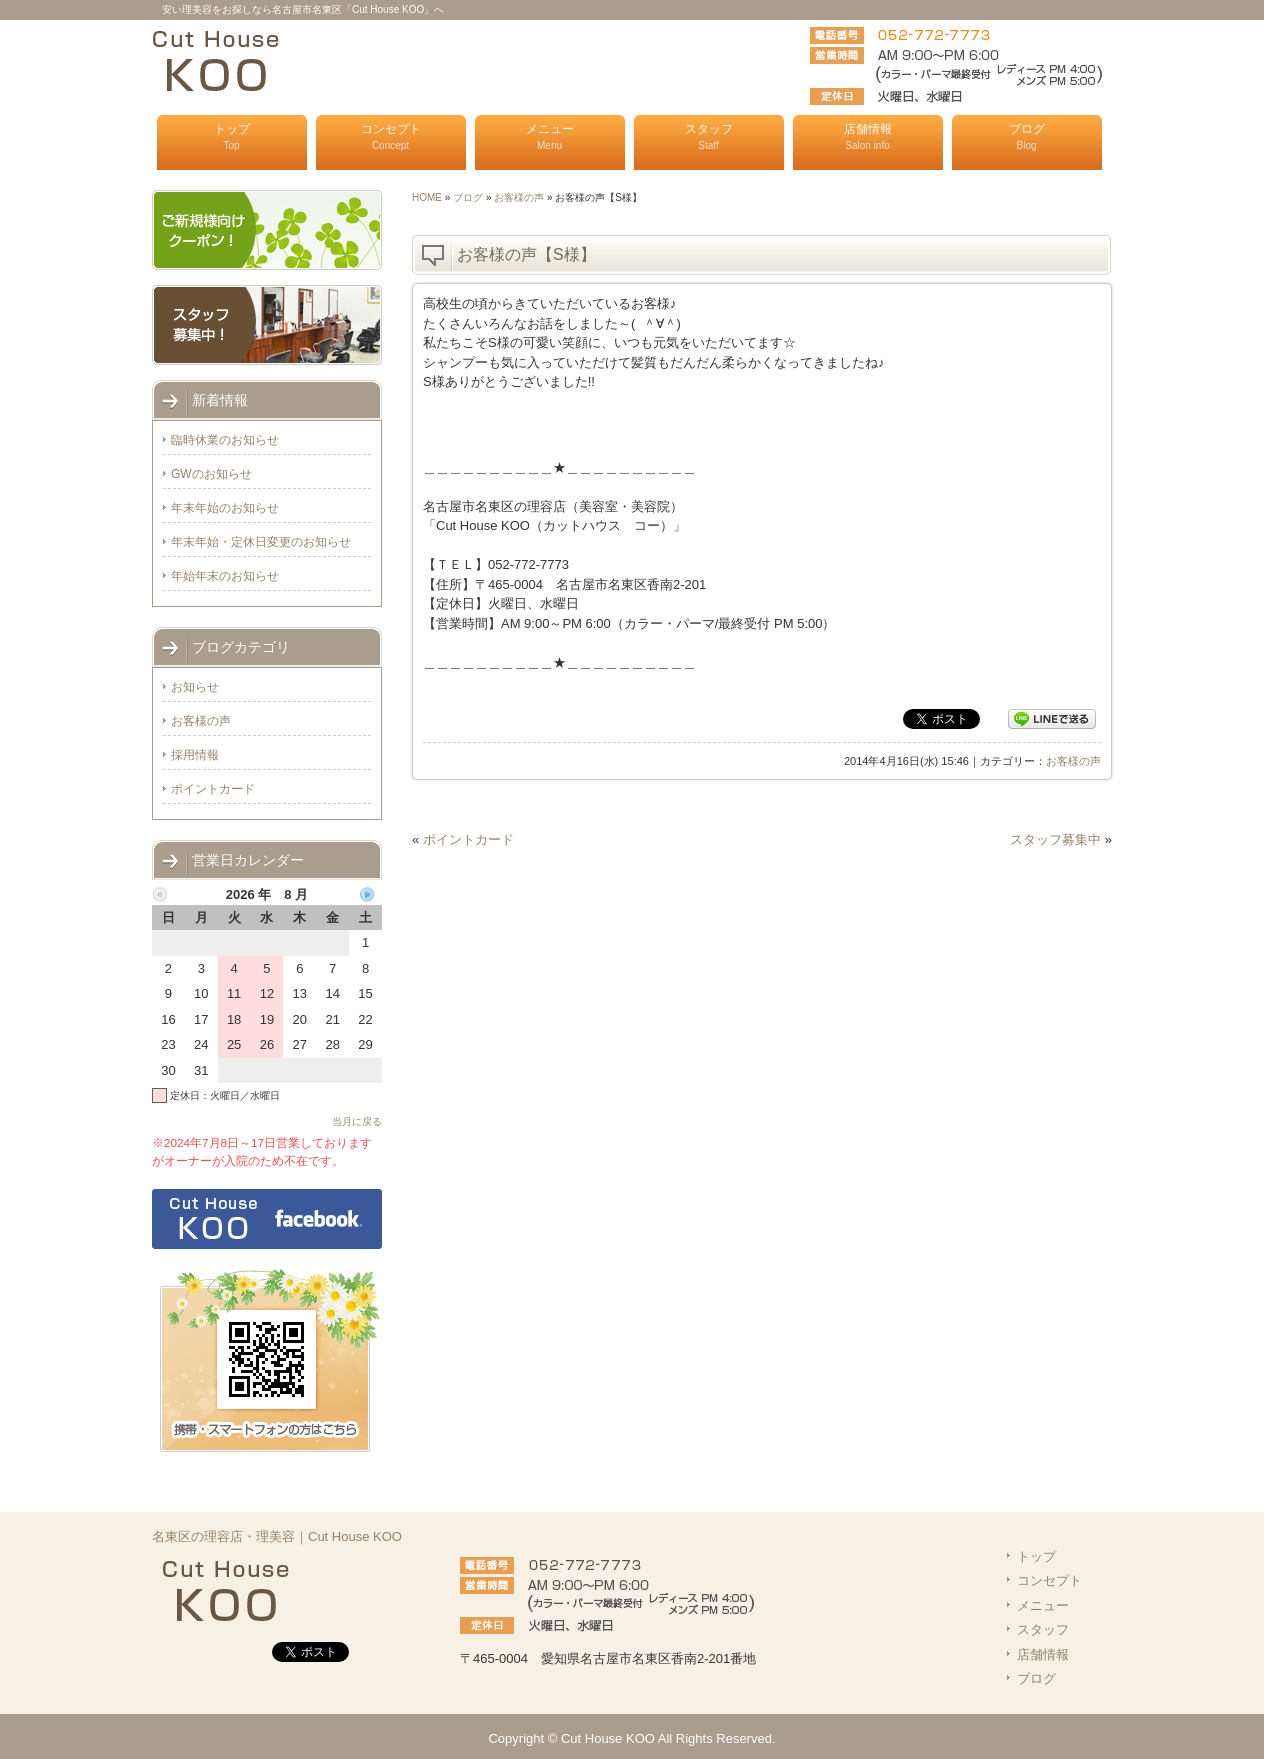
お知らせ (195, 687)
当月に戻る (357, 1121)
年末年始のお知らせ (225, 508)
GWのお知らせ (211, 474)
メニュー (550, 136)
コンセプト (391, 136)
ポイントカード (468, 839)
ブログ (1027, 136)
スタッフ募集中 (1055, 839)
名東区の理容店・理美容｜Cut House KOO (277, 1536)
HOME (427, 197)
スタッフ (709, 136)
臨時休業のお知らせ (225, 440)
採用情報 (195, 755)
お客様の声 (519, 197)
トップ (232, 136)
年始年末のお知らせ (225, 576)
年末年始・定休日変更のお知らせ (261, 542)
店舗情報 (868, 136)
